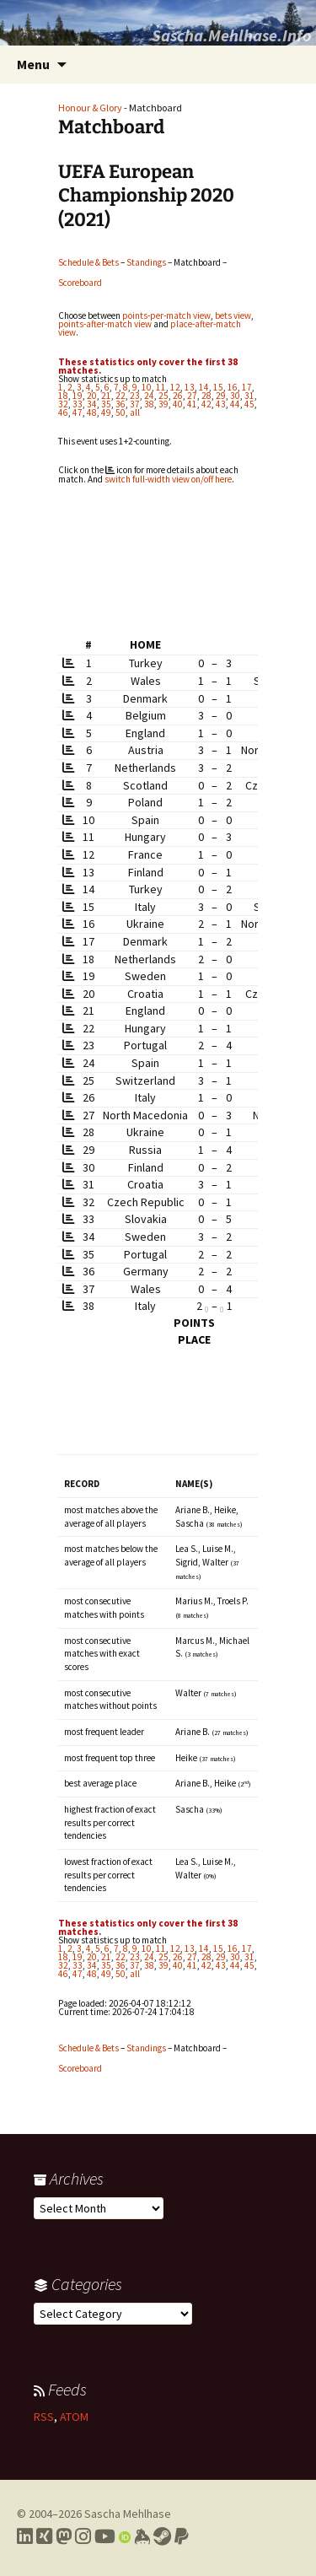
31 (249, 395)
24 (149, 395)
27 (192, 395)
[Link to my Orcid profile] (125, 2536)
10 (147, 387)
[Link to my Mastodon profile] (64, 2536)
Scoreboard (80, 282)
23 (135, 395)
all (135, 412)
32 (63, 404)
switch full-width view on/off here (168, 479)
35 (106, 404)
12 (175, 387)
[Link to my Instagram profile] (83, 2536)
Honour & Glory (90, 107)
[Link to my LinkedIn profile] (25, 2536)
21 (106, 395)
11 (161, 387)
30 (235, 395)
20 (92, 395)
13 (190, 387)
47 (77, 412)
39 (163, 404)
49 (106, 412)
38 (149, 404)
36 (120, 404)
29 (221, 395)
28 (206, 395)
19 (77, 395)
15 (218, 387)
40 (178, 404)
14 (204, 387)
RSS (44, 2416)
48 (92, 412)
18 (63, 395)
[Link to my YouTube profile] (104, 2536)
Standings (146, 262)
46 (63, 412)
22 (120, 395)
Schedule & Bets (88, 262)
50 (120, 412)
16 (233, 387)
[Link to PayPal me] (181, 2536)
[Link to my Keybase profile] (142, 2536)
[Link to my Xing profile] (44, 2536)
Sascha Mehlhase (127, 2513)
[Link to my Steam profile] (162, 2536)
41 (192, 404)
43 (221, 404)
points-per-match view (166, 315)
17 (247, 387)
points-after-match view (105, 324)
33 (77, 404)
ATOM (74, 2416)
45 (249, 404)
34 (92, 404)
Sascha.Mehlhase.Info (232, 35)
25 (163, 395)
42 (206, 404)
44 (235, 404)
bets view (233, 315)
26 (178, 395)
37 (135, 404)
